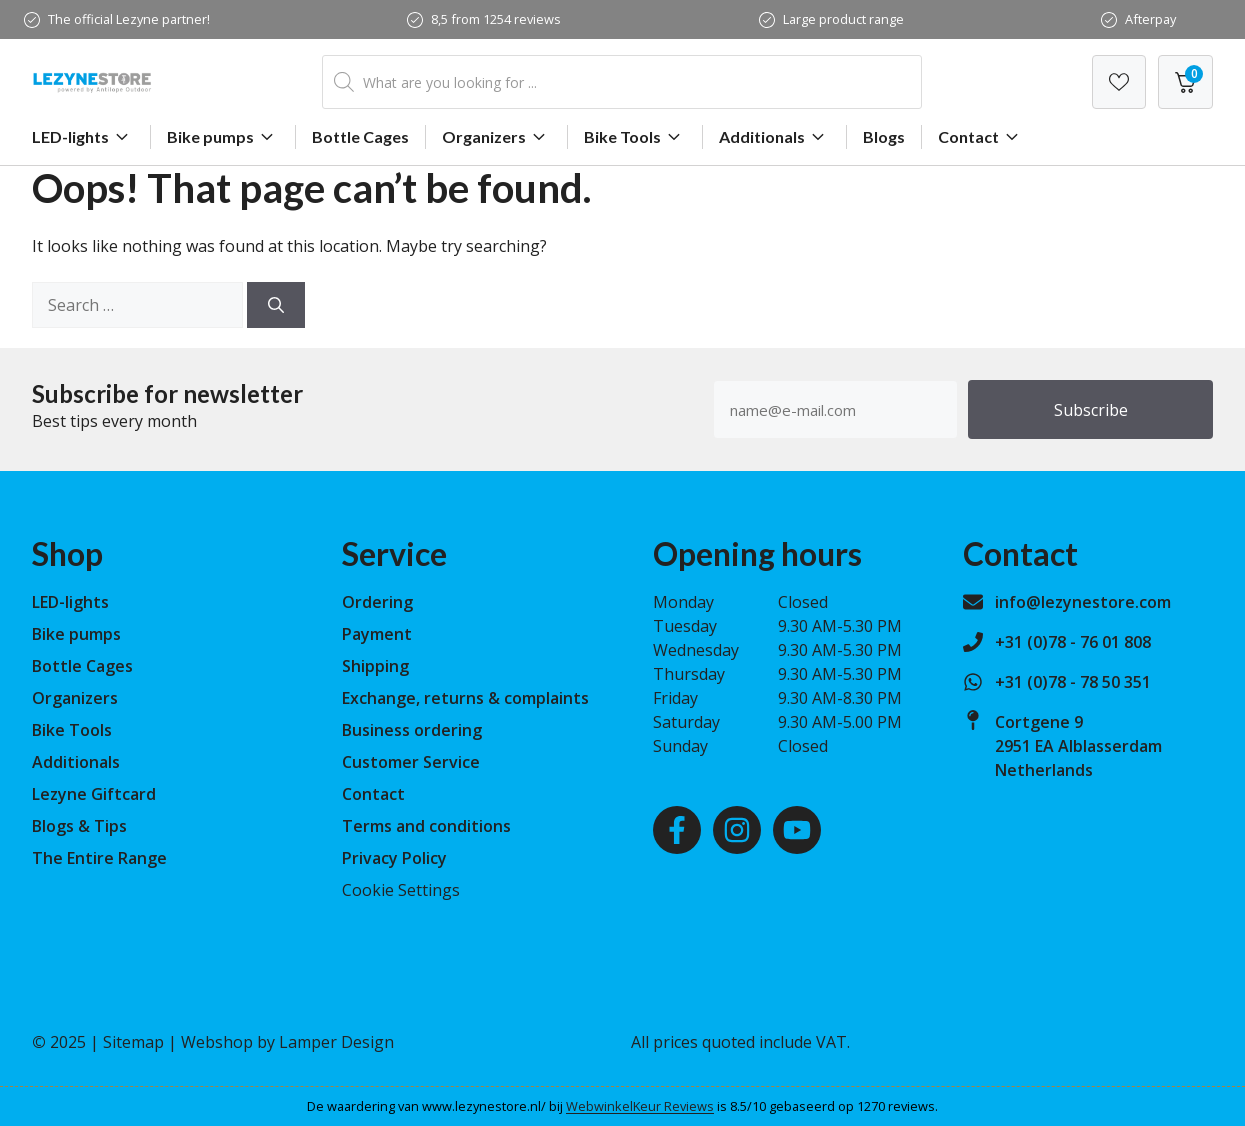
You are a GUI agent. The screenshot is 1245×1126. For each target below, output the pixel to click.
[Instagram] (737, 830)
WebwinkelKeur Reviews (640, 1106)
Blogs (884, 136)
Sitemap (133, 1042)
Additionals (774, 137)
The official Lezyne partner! (129, 19)
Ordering (377, 602)
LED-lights (83, 137)
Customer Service (411, 762)
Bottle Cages (360, 136)
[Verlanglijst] (1119, 82)
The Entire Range (99, 858)
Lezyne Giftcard (94, 794)
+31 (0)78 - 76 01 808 (1073, 642)
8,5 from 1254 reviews (496, 19)
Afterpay (1150, 19)
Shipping (375, 666)
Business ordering (412, 730)
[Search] (276, 305)
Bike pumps (223, 137)
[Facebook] (677, 830)
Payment (377, 634)
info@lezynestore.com (1083, 602)
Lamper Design (336, 1042)
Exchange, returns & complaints (465, 698)
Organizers (496, 137)
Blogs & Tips (79, 826)
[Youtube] (797, 830)
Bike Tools (635, 137)
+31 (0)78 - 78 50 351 (1073, 682)
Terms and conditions (426, 826)
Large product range (843, 19)
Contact (981, 137)
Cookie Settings (401, 890)
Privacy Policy (394, 858)
